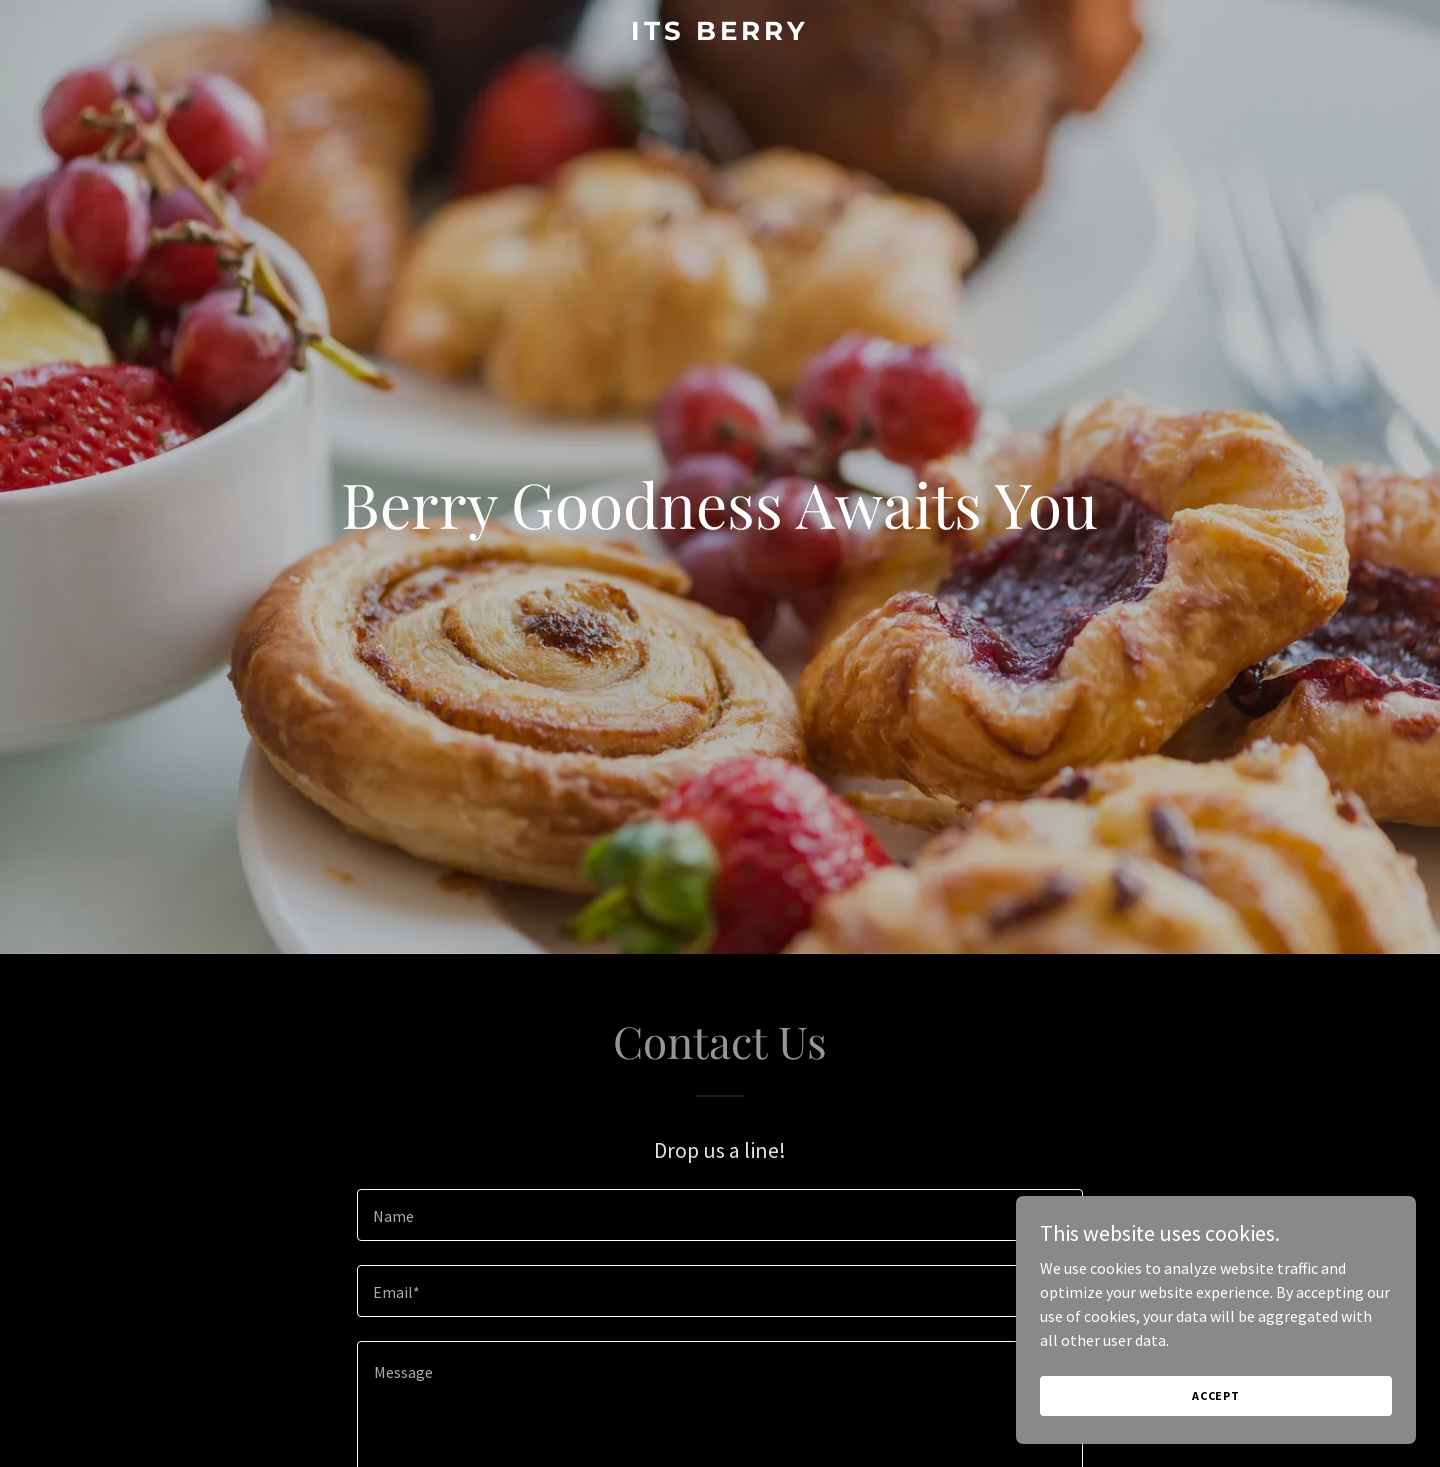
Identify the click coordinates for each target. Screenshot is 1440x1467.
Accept (1216, 1395)
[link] (720, 34)
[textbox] (719, 1215)
